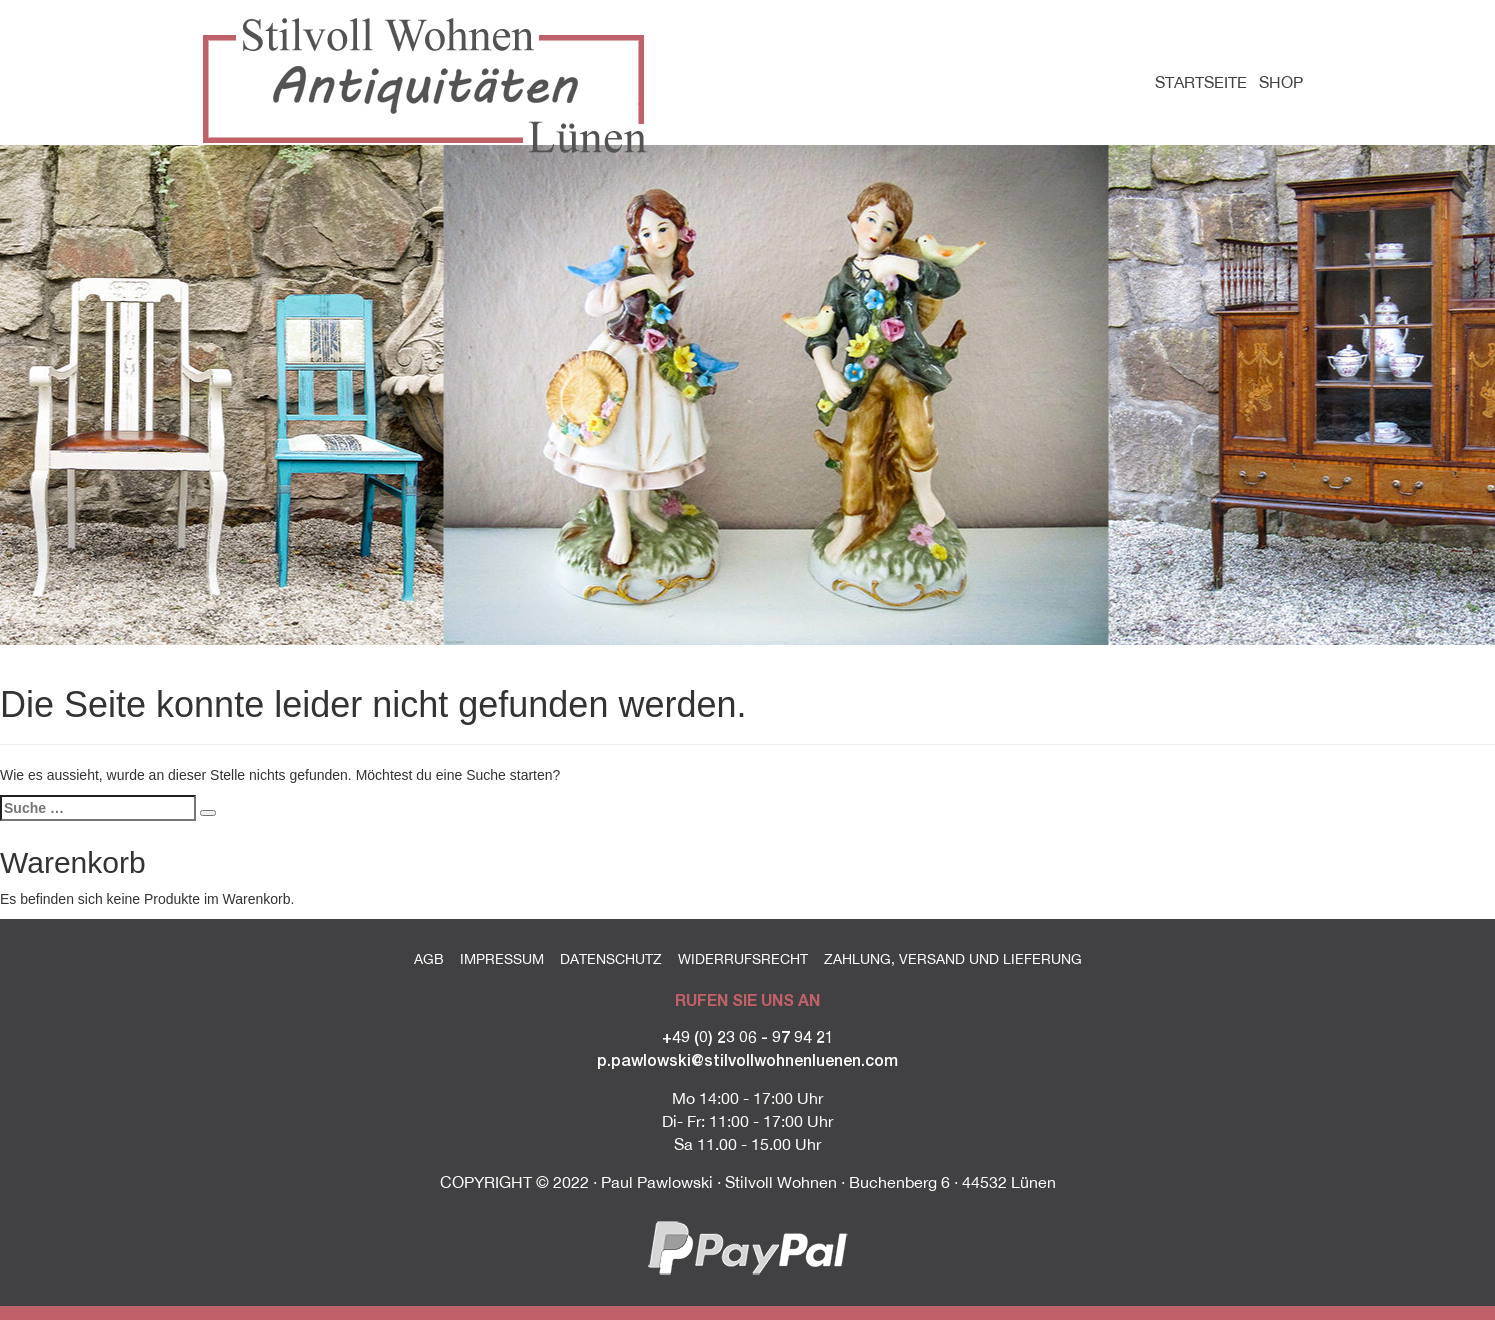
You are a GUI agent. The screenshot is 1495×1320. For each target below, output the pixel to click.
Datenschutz (611, 959)
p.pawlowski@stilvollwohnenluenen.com (747, 1059)
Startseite (1201, 82)
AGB (429, 959)
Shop (1281, 82)
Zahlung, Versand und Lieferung (953, 959)
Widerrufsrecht (743, 959)
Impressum (502, 959)
